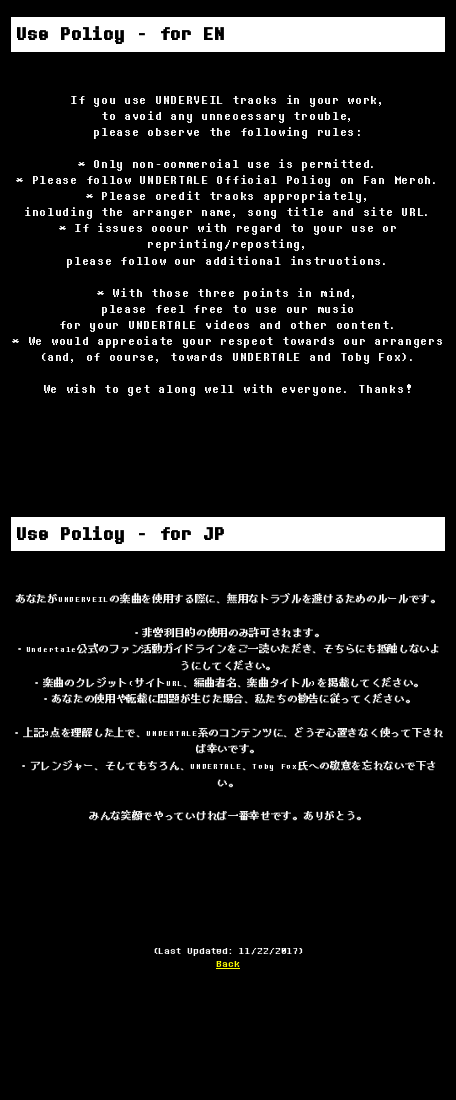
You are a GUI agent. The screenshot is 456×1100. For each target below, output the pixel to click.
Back (228, 963)
